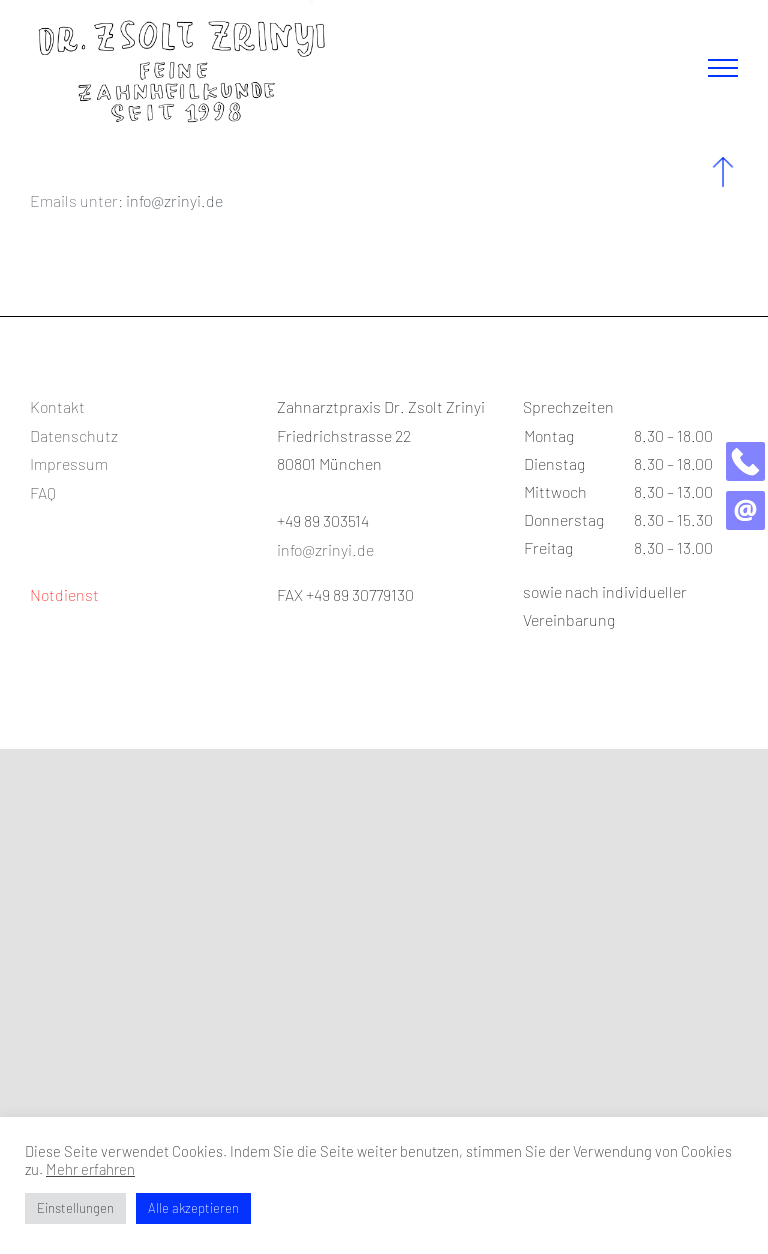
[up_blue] (723, 164)
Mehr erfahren (90, 1169)
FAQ (43, 492)
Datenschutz (74, 435)
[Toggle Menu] (723, 68)
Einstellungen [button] (75, 1208)
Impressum (69, 463)
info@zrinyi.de (174, 200)
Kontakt (57, 406)
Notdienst (64, 594)
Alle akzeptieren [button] (193, 1208)
